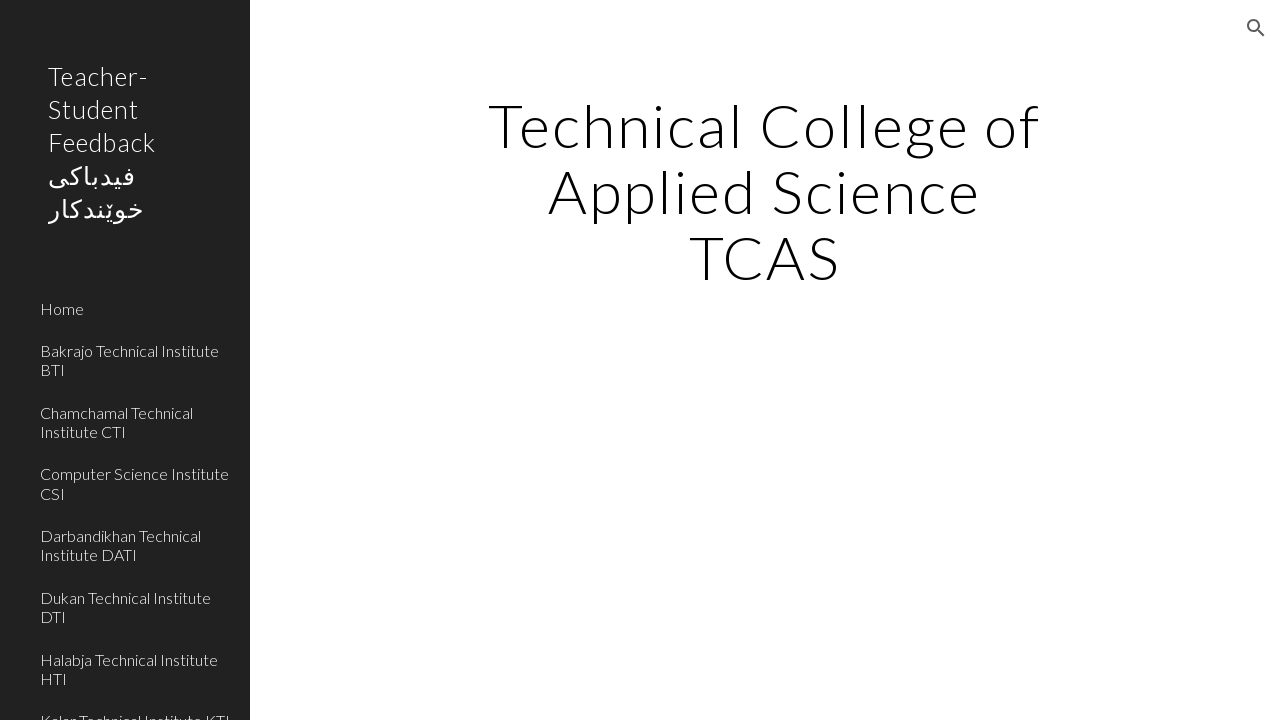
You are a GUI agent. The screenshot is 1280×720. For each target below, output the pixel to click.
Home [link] (62, 308)
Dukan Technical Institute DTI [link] (125, 607)
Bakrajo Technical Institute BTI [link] (129, 360)
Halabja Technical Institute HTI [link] (129, 669)
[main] (764, 191)
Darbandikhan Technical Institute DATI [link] (120, 545)
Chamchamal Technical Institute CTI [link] (116, 422)
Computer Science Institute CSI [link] (134, 483)
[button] (1256, 28)
